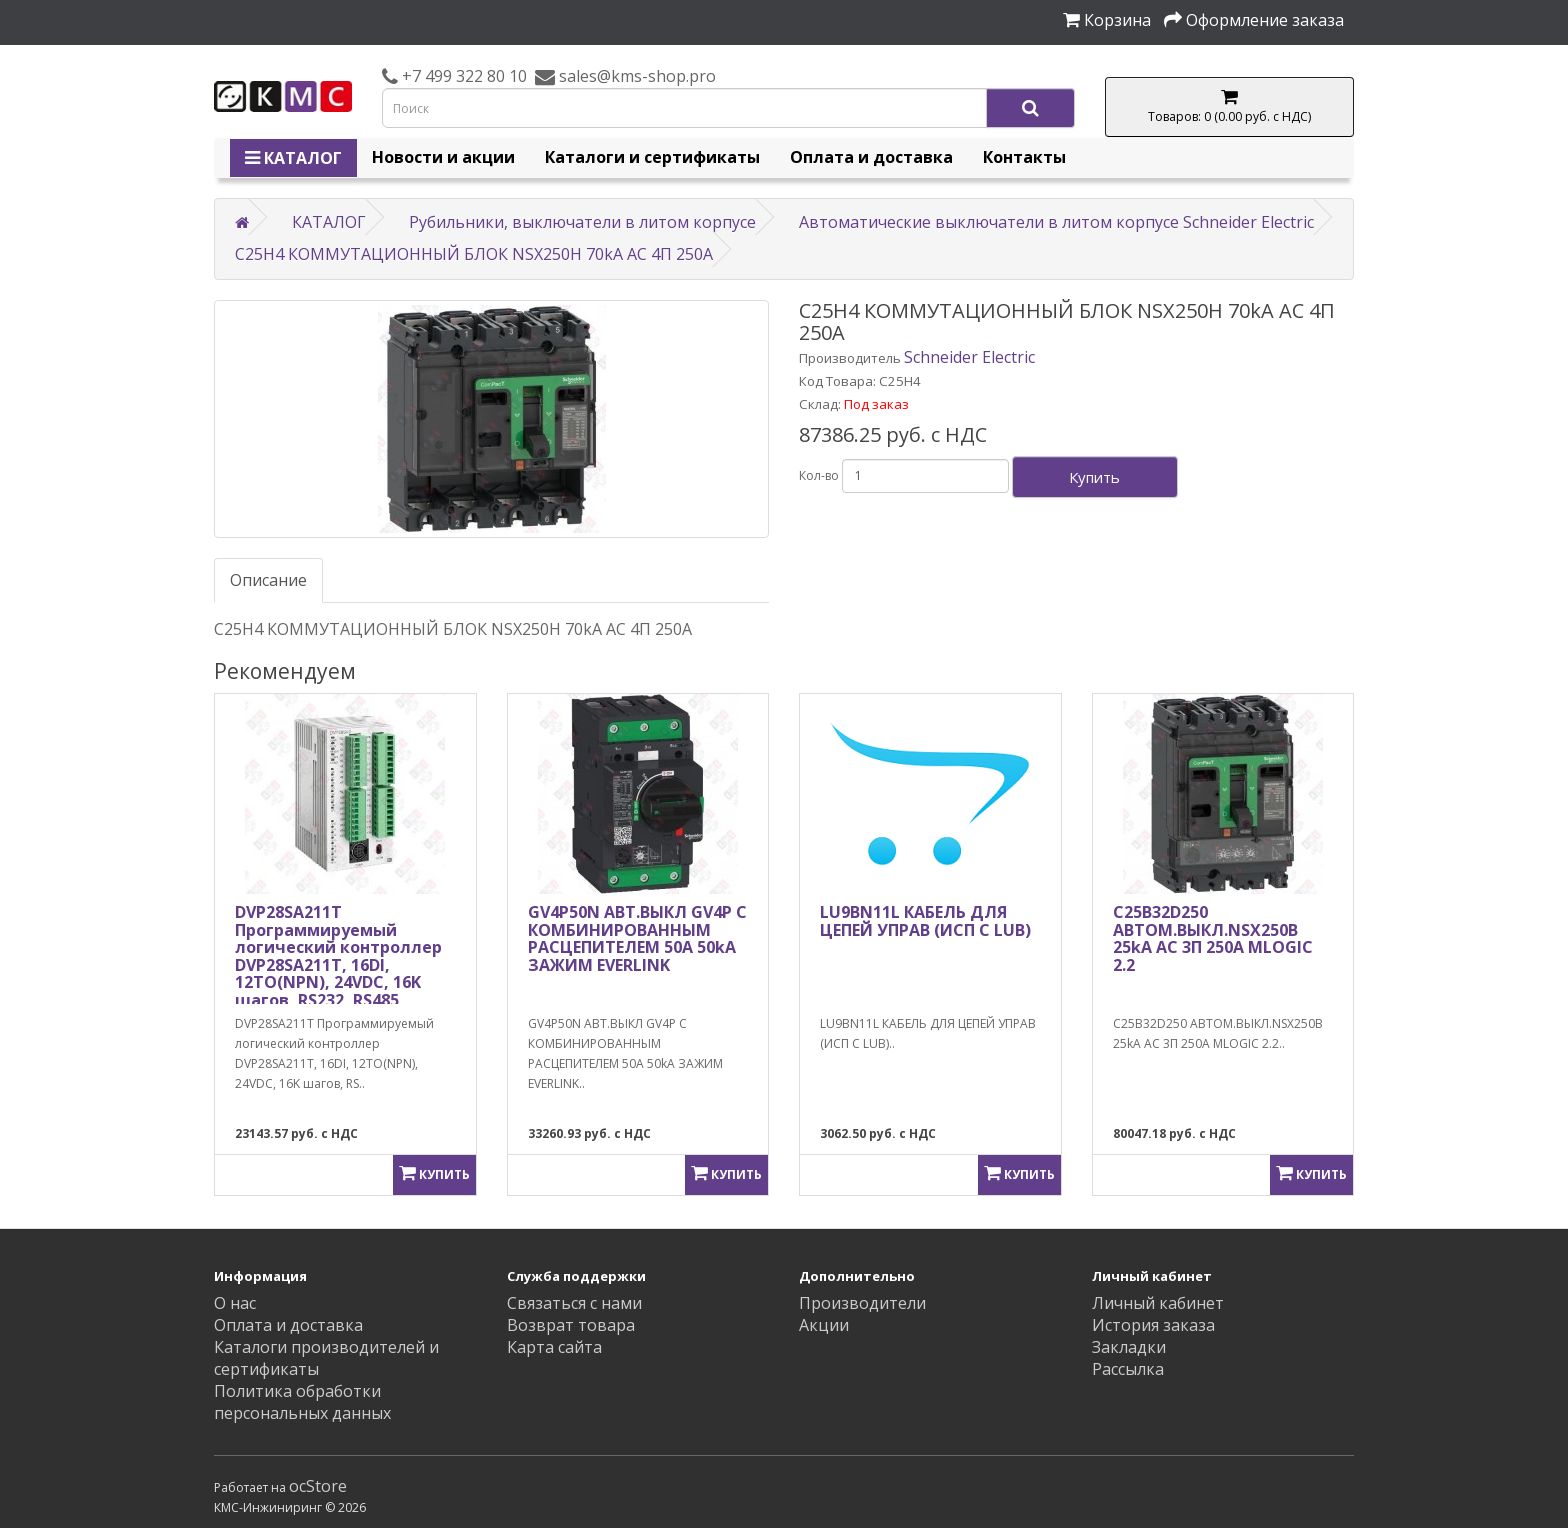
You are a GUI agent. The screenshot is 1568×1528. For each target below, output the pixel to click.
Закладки (1129, 1347)
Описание (268, 580)
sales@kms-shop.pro (635, 76)
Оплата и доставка (871, 157)
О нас (235, 1303)
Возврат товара (571, 1325)
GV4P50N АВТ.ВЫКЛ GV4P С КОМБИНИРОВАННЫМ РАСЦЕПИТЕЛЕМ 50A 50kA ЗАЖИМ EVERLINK (637, 938)
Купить (1094, 477)
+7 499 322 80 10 (462, 76)
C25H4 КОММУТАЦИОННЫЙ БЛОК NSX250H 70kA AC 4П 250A (474, 254)
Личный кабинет (1158, 1303)
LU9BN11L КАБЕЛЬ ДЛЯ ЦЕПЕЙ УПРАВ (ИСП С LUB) (925, 921)
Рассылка (1128, 1369)
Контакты (1024, 157)
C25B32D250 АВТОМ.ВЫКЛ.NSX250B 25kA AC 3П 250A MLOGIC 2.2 (1213, 938)
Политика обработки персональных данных (302, 1402)
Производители (862, 1303)
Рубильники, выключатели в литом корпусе (582, 222)
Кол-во (819, 475)
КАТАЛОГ (293, 158)
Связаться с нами (574, 1303)
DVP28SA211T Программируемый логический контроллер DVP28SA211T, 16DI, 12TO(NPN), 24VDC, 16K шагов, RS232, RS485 (338, 956)
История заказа (1153, 1325)
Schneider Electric (969, 357)
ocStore (318, 1486)
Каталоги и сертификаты (652, 157)
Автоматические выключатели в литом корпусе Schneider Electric (1056, 222)
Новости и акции (443, 157)
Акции (824, 1325)
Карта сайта (554, 1347)
